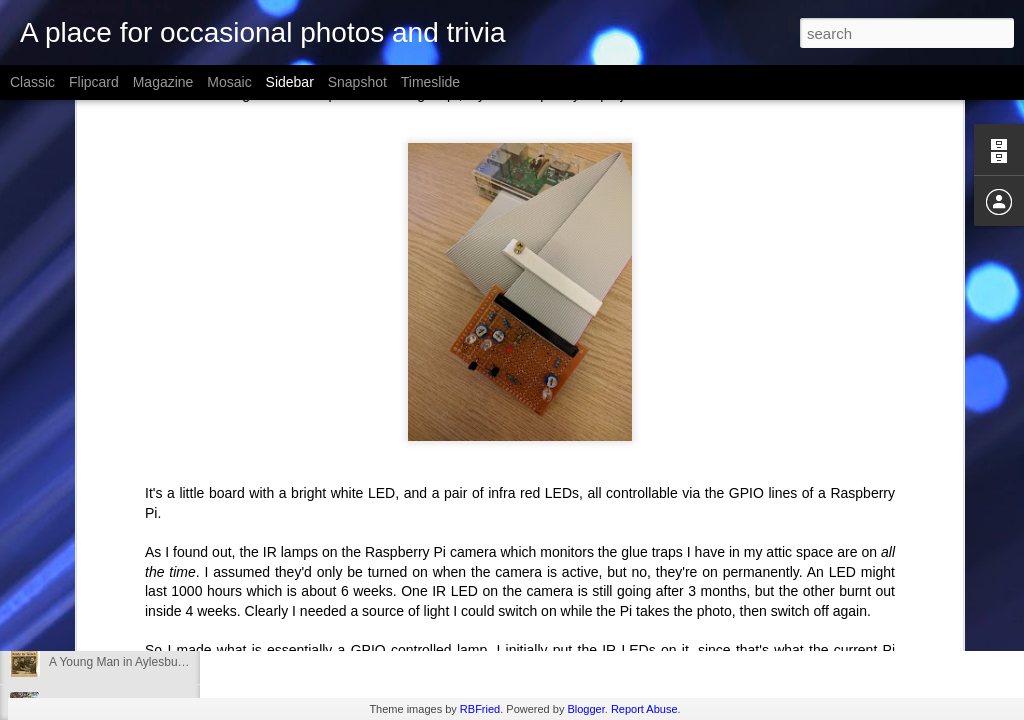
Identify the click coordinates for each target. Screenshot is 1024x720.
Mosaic (229, 82)
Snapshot (357, 82)
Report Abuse (644, 709)
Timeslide (430, 82)
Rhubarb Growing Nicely (114, 617)
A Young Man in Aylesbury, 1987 (134, 662)
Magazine (163, 82)
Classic (32, 82)
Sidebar (290, 82)
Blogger (585, 709)
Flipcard (94, 82)
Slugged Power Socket (109, 572)
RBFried (480, 709)
